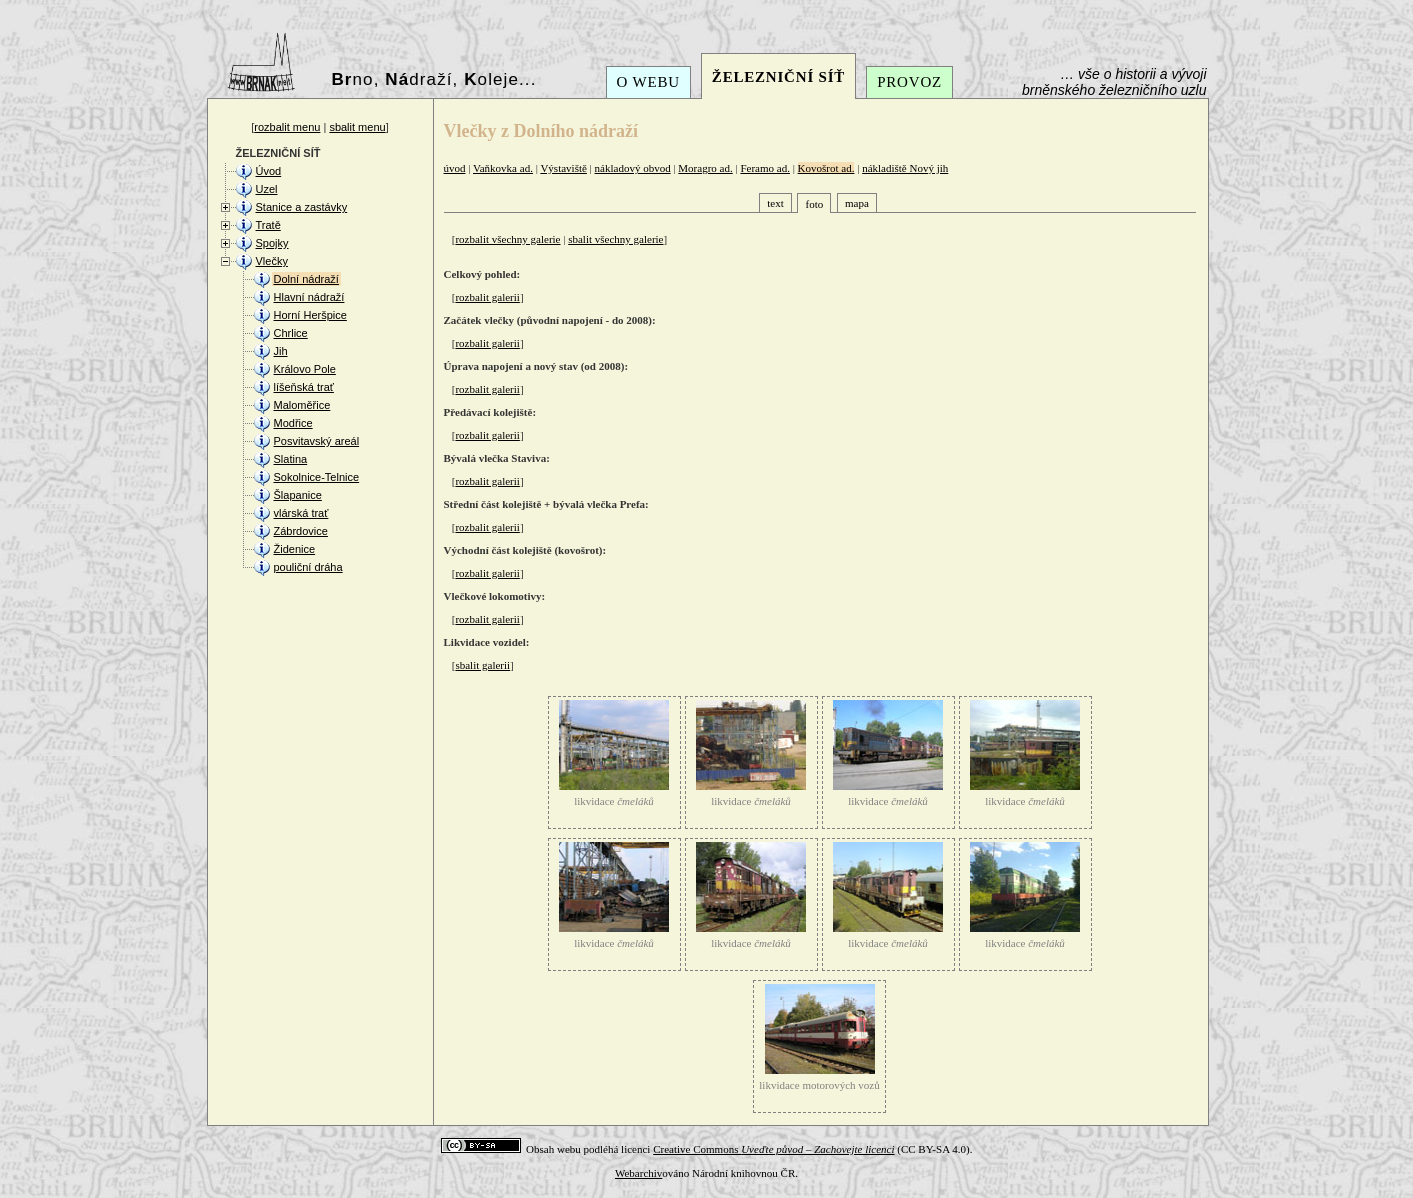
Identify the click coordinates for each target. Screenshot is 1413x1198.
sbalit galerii (482, 665)
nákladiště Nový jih (905, 168)
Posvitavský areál (317, 441)
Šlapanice (298, 495)
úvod (455, 168)
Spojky (272, 243)
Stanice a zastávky (302, 207)
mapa (857, 203)
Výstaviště (563, 168)
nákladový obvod (633, 168)
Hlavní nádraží (309, 297)
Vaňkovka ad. (503, 168)
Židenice (295, 549)
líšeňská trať (304, 387)
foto (814, 204)
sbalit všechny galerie (615, 239)
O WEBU (648, 82)
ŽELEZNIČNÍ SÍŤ (778, 77)
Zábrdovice (301, 531)
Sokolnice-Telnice (317, 477)
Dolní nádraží (306, 279)
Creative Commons (773, 1149)
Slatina (291, 459)
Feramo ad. (764, 168)
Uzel (267, 189)
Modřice (293, 423)
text (775, 203)
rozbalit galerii (487, 297)
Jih (281, 351)
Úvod (269, 171)
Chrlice (291, 333)
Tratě (268, 225)
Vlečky (272, 261)
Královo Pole (305, 369)
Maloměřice (302, 405)
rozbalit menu (287, 127)
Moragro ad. (705, 168)
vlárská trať (301, 513)
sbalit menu (357, 127)
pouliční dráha (308, 567)
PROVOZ (909, 82)
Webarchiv (638, 1173)
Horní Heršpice (310, 315)
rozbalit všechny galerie (507, 239)
